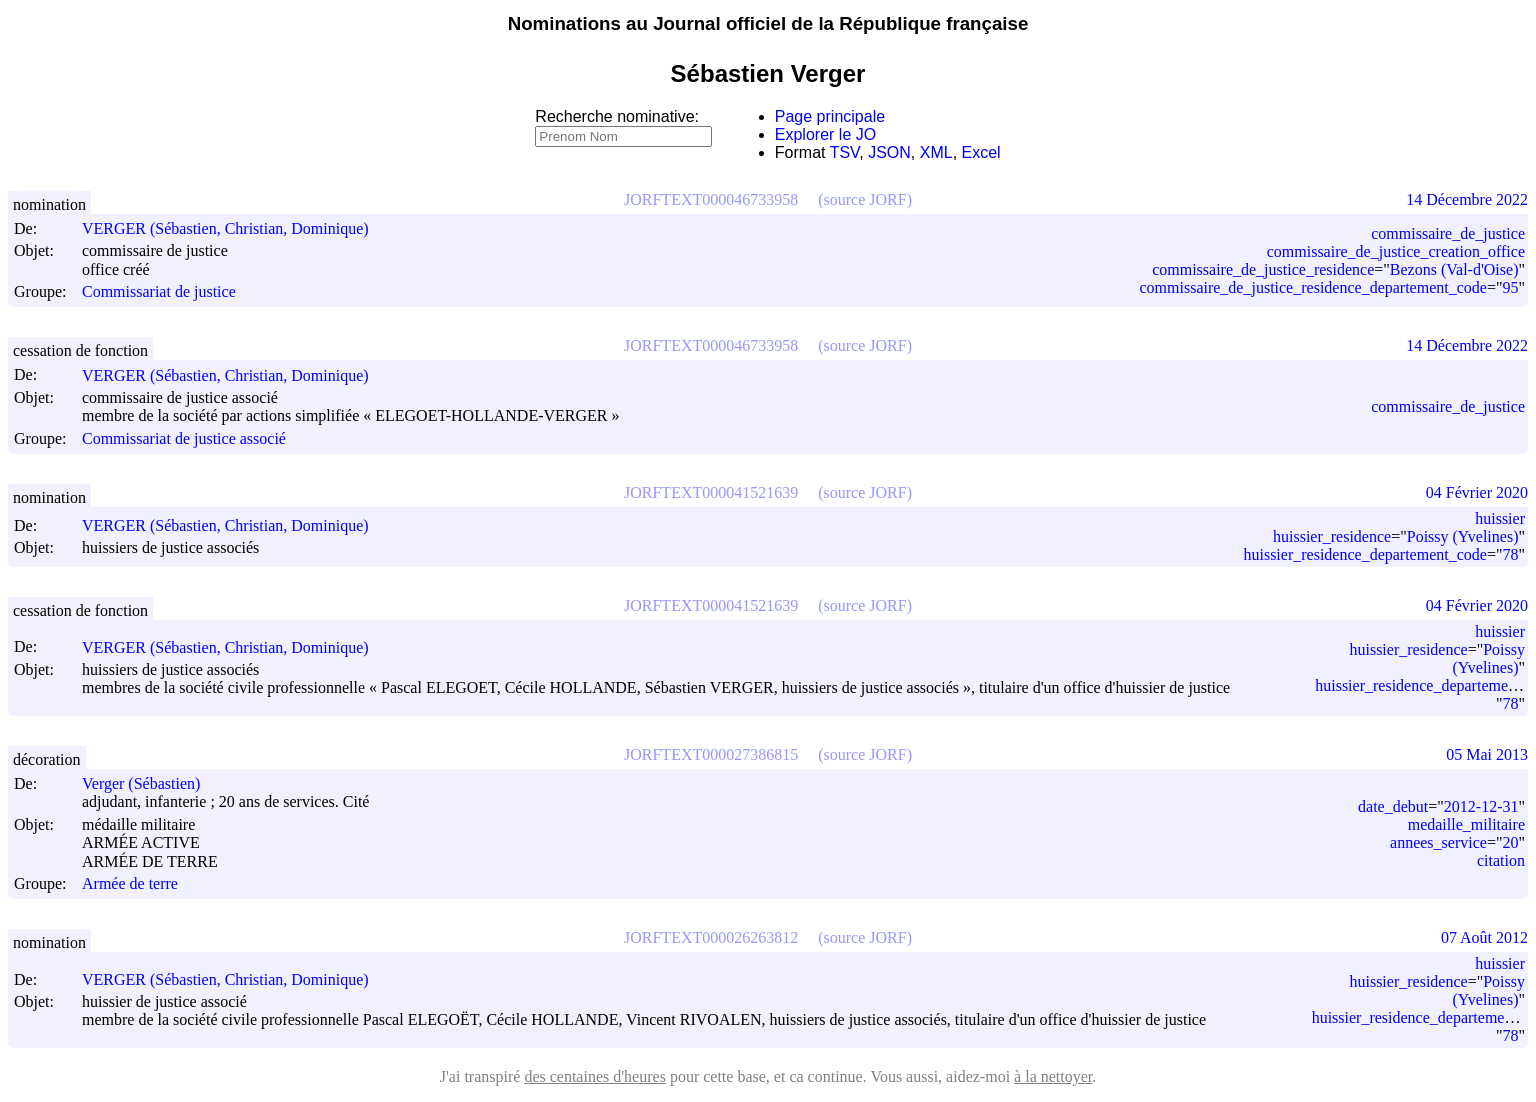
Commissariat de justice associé (184, 438)
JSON (889, 152)
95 (1510, 287)
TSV (845, 152)
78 (1510, 554)
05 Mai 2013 (1487, 754)
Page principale (830, 116)
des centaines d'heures (595, 1076)
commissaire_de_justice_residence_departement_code (1312, 287)
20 (1510, 842)
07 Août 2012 (1484, 937)
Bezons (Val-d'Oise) (1454, 269)
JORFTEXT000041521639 (711, 492)
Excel (981, 152)
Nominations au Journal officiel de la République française (768, 23)
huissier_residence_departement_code (1364, 554)
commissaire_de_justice (1448, 233)
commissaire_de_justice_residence (1263, 269)
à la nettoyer (1053, 1076)
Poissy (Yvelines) (1463, 536)
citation (1501, 860)
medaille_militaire (1466, 824)
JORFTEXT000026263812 (711, 937)
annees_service (1438, 842)
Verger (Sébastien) (150, 783)
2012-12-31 (1481, 806)
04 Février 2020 (1477, 492)
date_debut (1393, 806)
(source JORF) (865, 199)
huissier (1500, 518)
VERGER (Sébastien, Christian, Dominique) (234, 228)
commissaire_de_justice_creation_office (1396, 251)
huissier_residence (1332, 536)
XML (936, 152)
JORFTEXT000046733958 (711, 199)
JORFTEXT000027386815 (711, 754)
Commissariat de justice (159, 291)
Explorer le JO (825, 134)
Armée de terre (130, 883)
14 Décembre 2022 (1467, 199)
